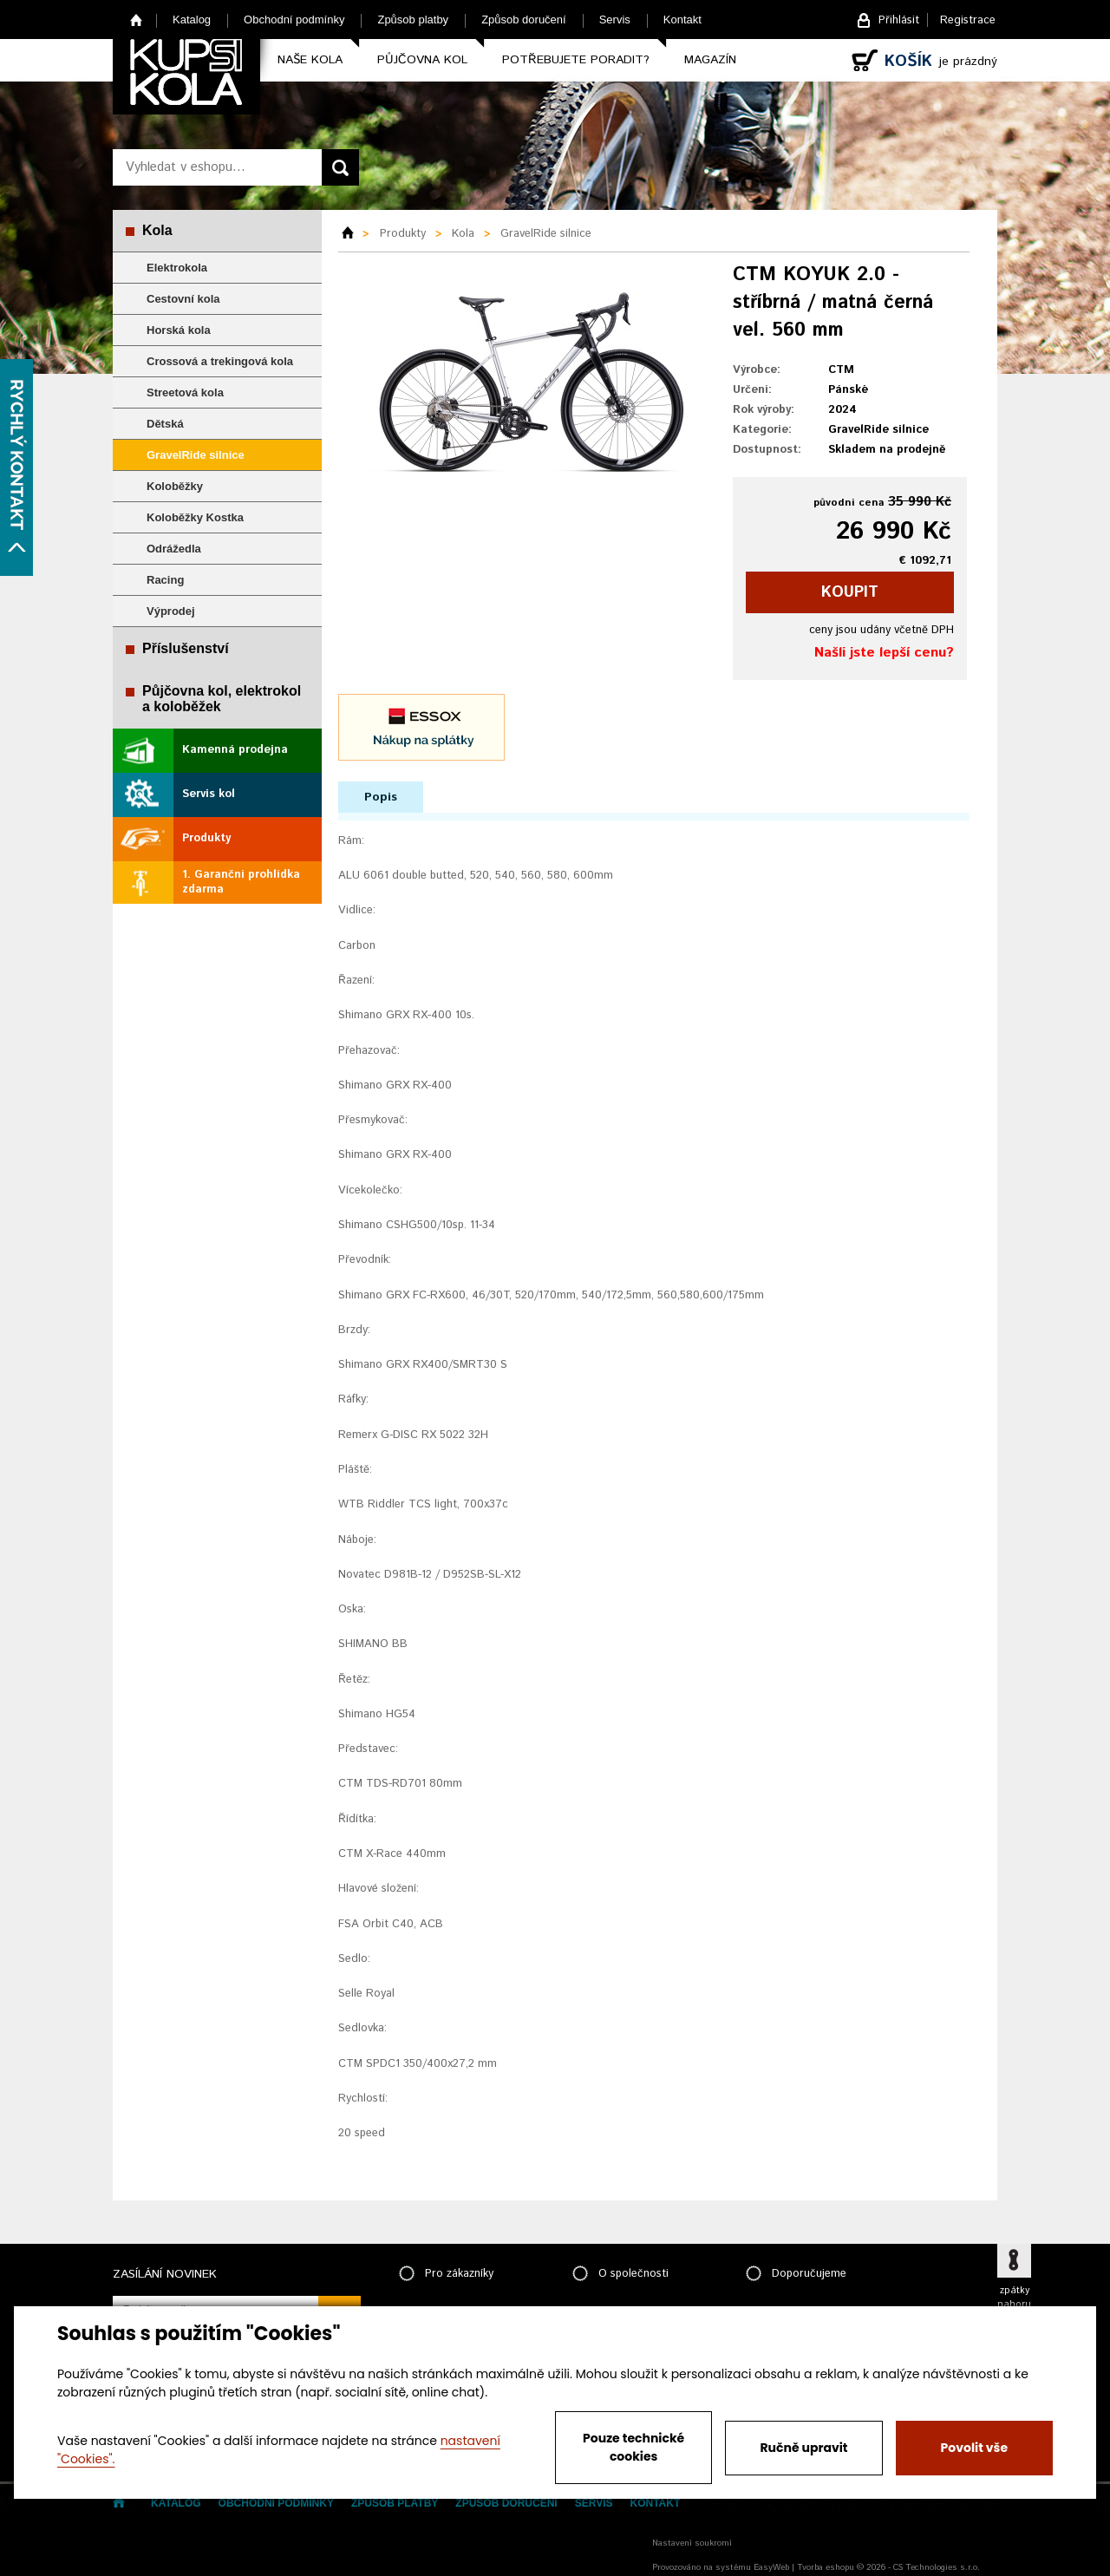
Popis (380, 797)
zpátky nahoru (1014, 2297)
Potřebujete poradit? (576, 60)
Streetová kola (185, 392)
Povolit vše (974, 2447)
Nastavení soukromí (692, 2543)
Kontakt (682, 19)
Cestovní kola (183, 298)
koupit (849, 592)
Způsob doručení (523, 19)
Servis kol (208, 794)
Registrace (968, 20)
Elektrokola (177, 267)
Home (136, 19)
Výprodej (171, 611)
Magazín (710, 60)
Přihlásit (898, 20)
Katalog (192, 19)
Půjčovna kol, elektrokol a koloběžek (221, 698)
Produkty (206, 838)
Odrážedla (174, 548)
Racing (165, 579)
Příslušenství (185, 648)
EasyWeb (771, 2567)
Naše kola (310, 60)
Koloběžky (175, 486)
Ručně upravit (803, 2447)
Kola (157, 230)
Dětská (165, 423)
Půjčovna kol (422, 60)
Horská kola (179, 330)
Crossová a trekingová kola (220, 361)
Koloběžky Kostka (195, 517)
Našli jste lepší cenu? (884, 653)
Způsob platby (412, 19)
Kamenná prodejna (235, 750)
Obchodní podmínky (294, 19)
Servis (614, 19)
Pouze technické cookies (633, 2447)
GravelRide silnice (196, 454)
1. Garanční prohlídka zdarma (241, 882)
